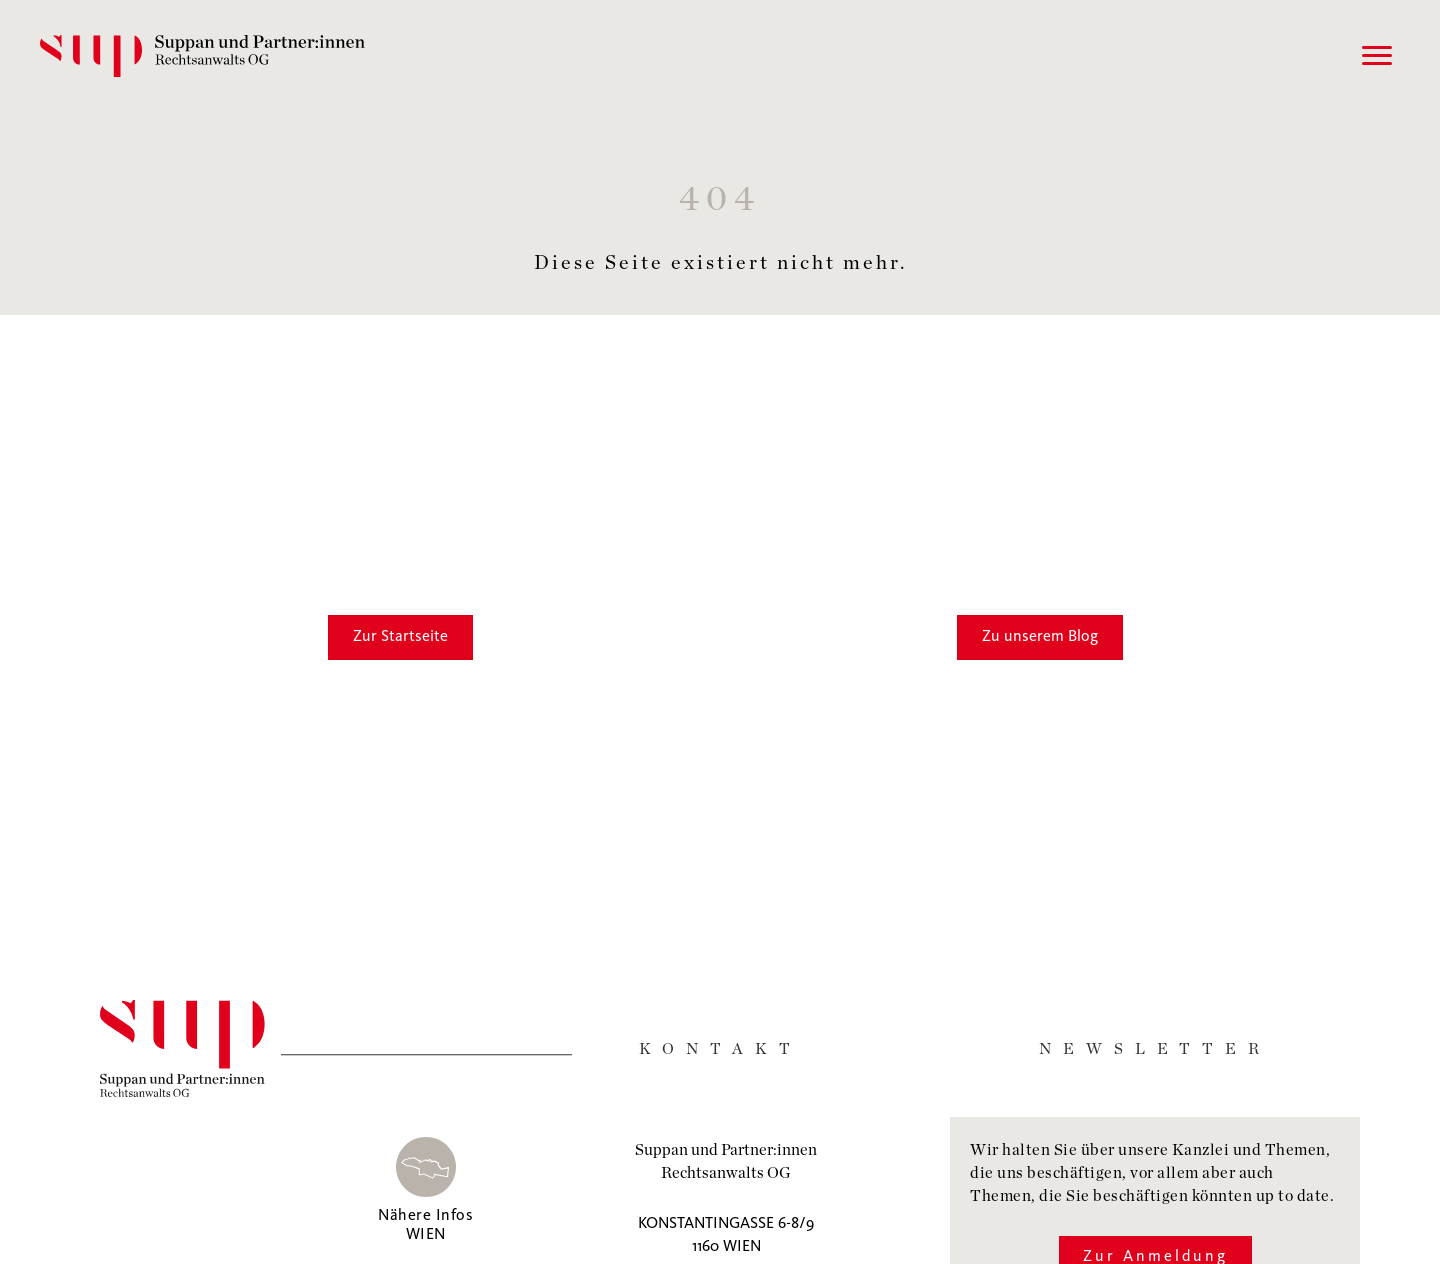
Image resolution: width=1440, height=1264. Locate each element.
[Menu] (1377, 56)
